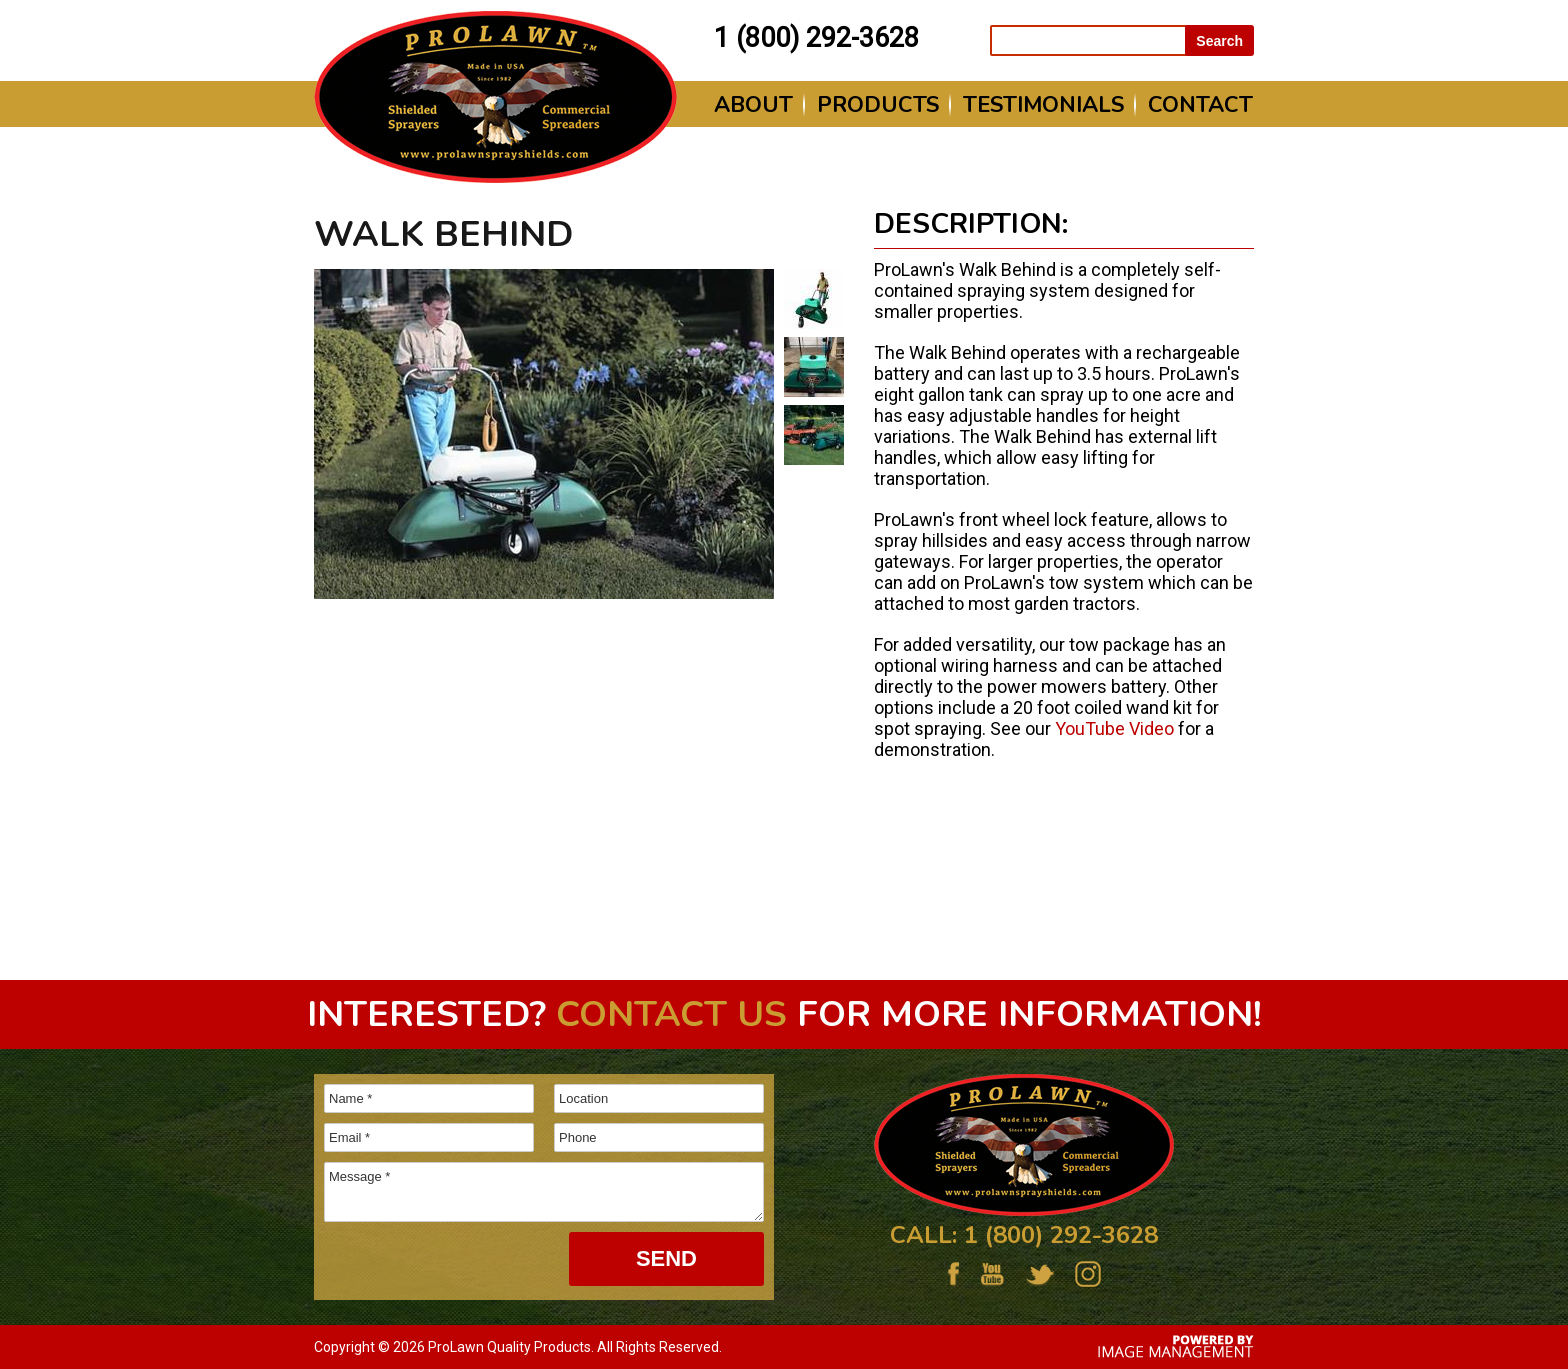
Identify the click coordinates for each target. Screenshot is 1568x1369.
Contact (1200, 105)
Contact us (671, 1014)
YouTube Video (1114, 728)
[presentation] (431, 1261)
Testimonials (1043, 105)
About (753, 105)
